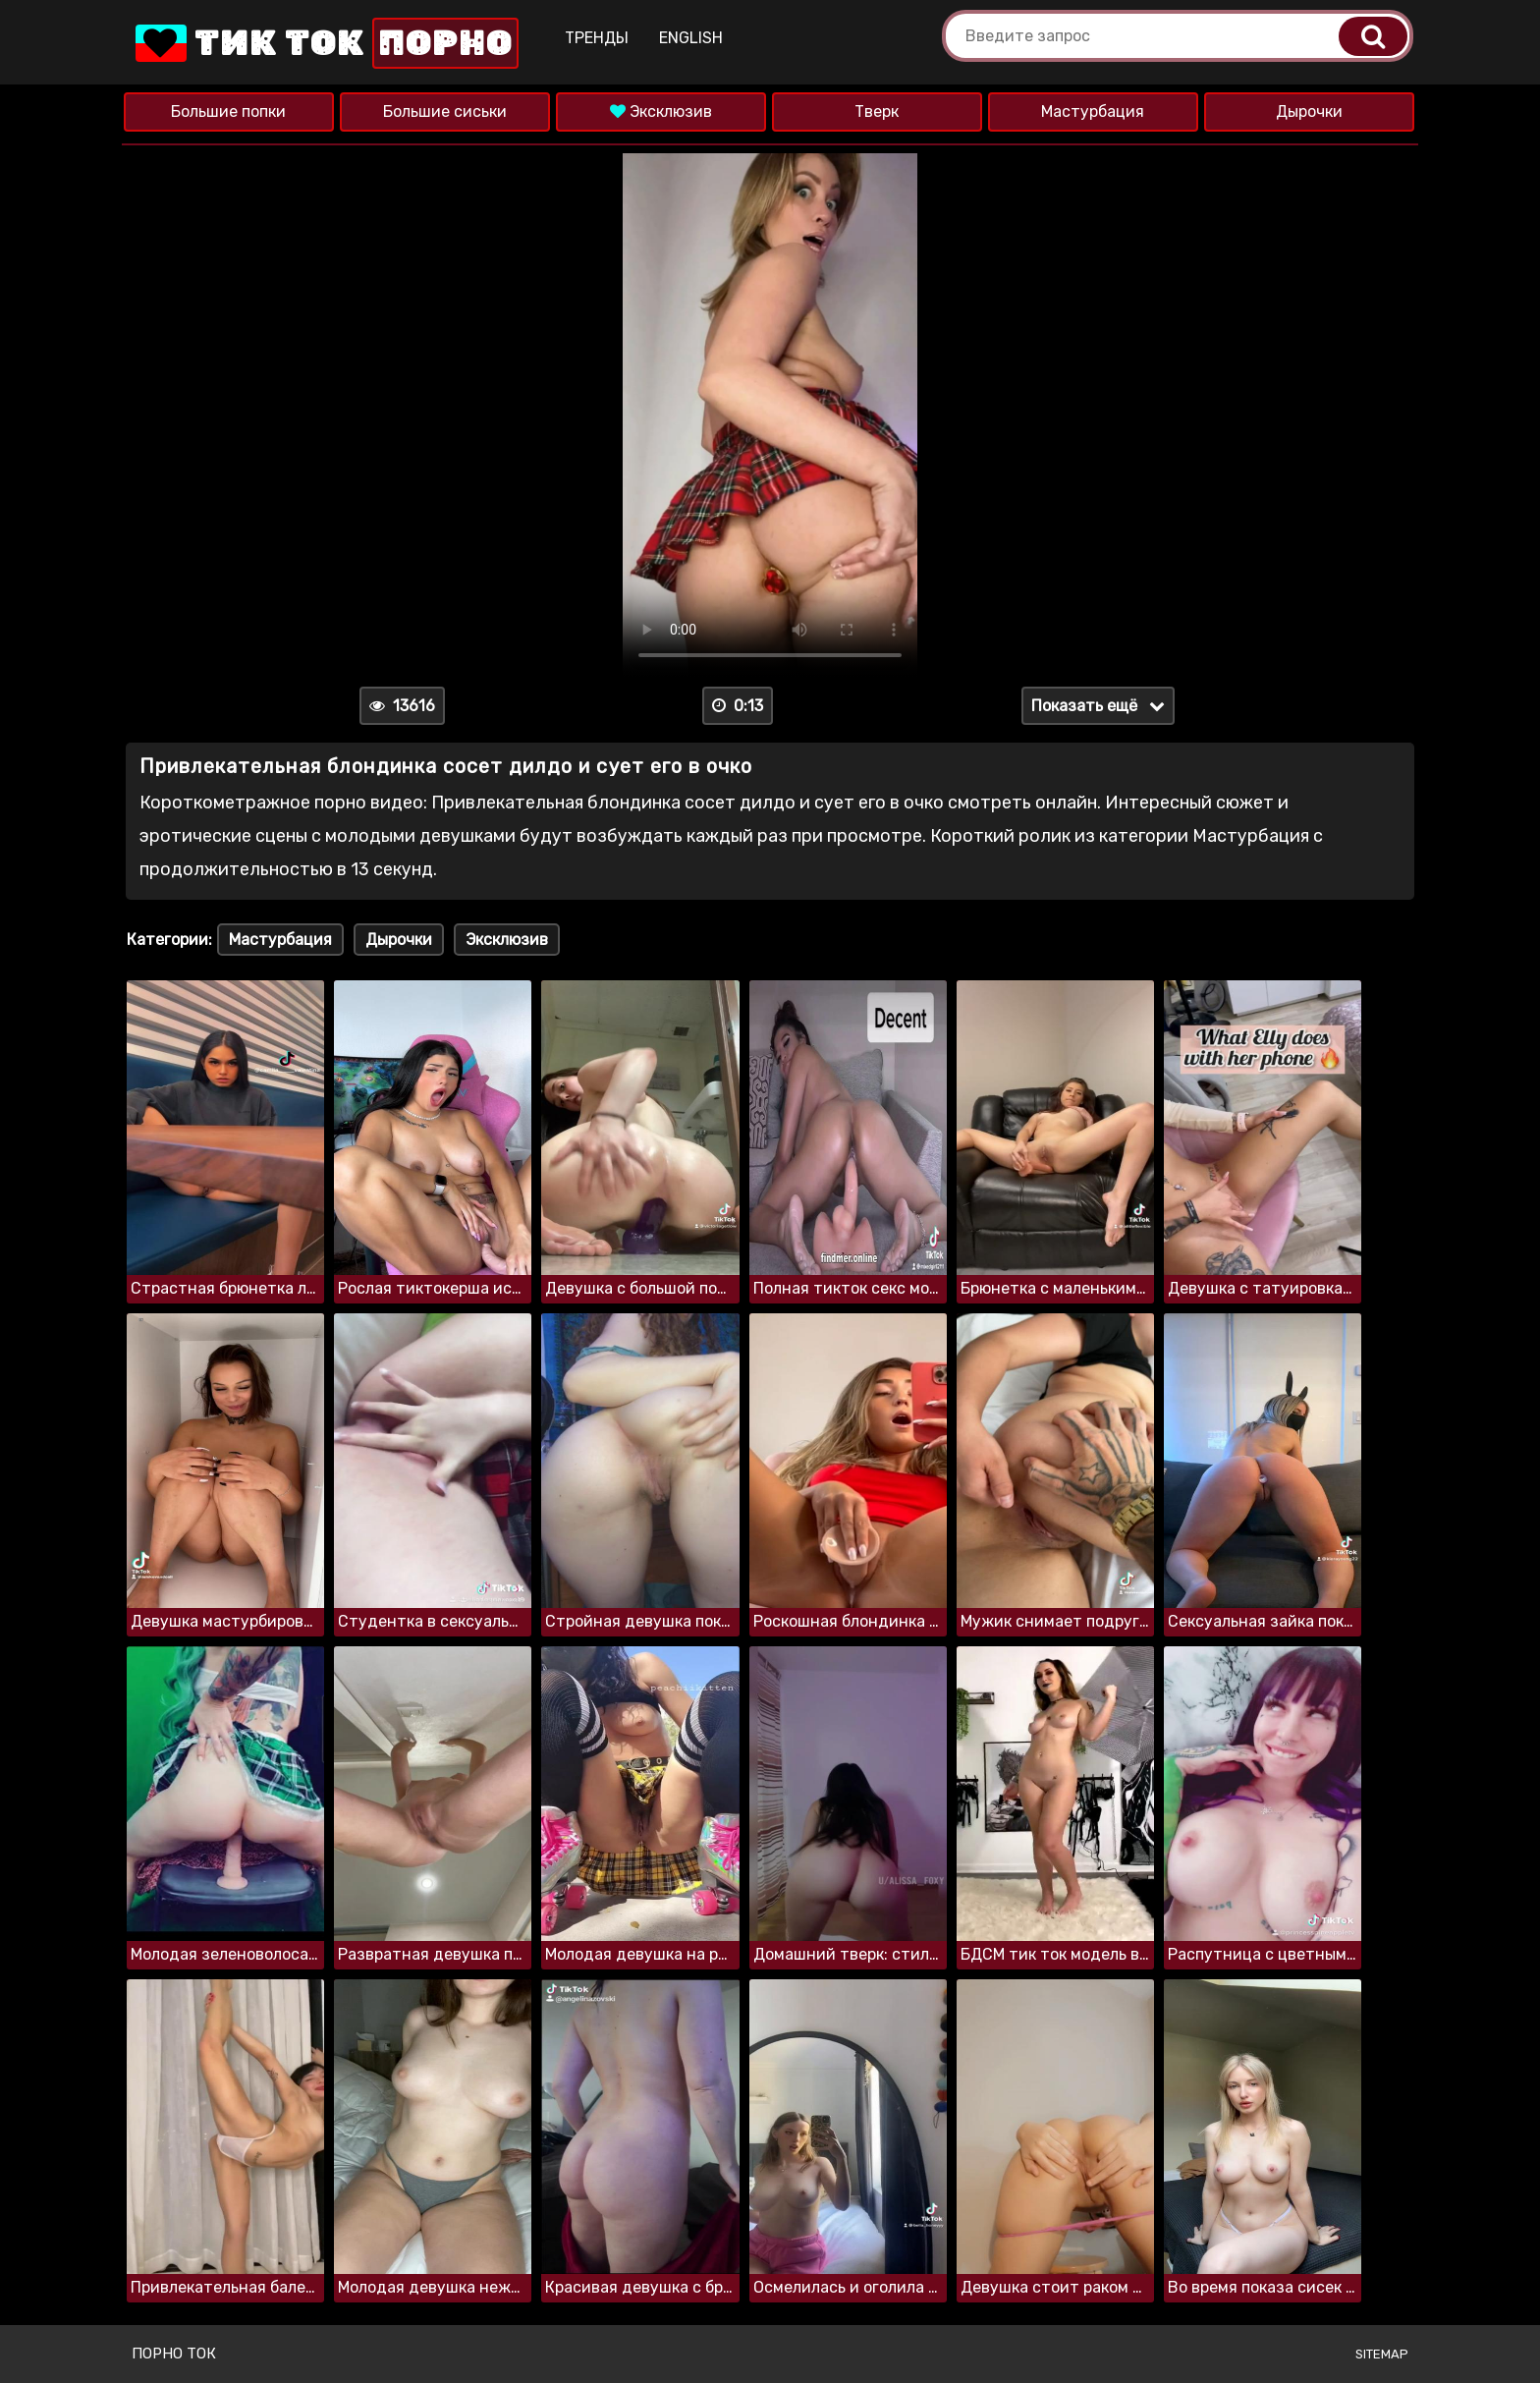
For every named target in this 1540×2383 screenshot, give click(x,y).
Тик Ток (326, 43)
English (693, 37)
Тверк (876, 111)
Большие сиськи (445, 111)
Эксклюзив (661, 111)
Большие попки (228, 111)
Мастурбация (1092, 111)
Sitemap (1381, 2354)
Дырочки (1309, 111)
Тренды (599, 37)
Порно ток (174, 2353)
